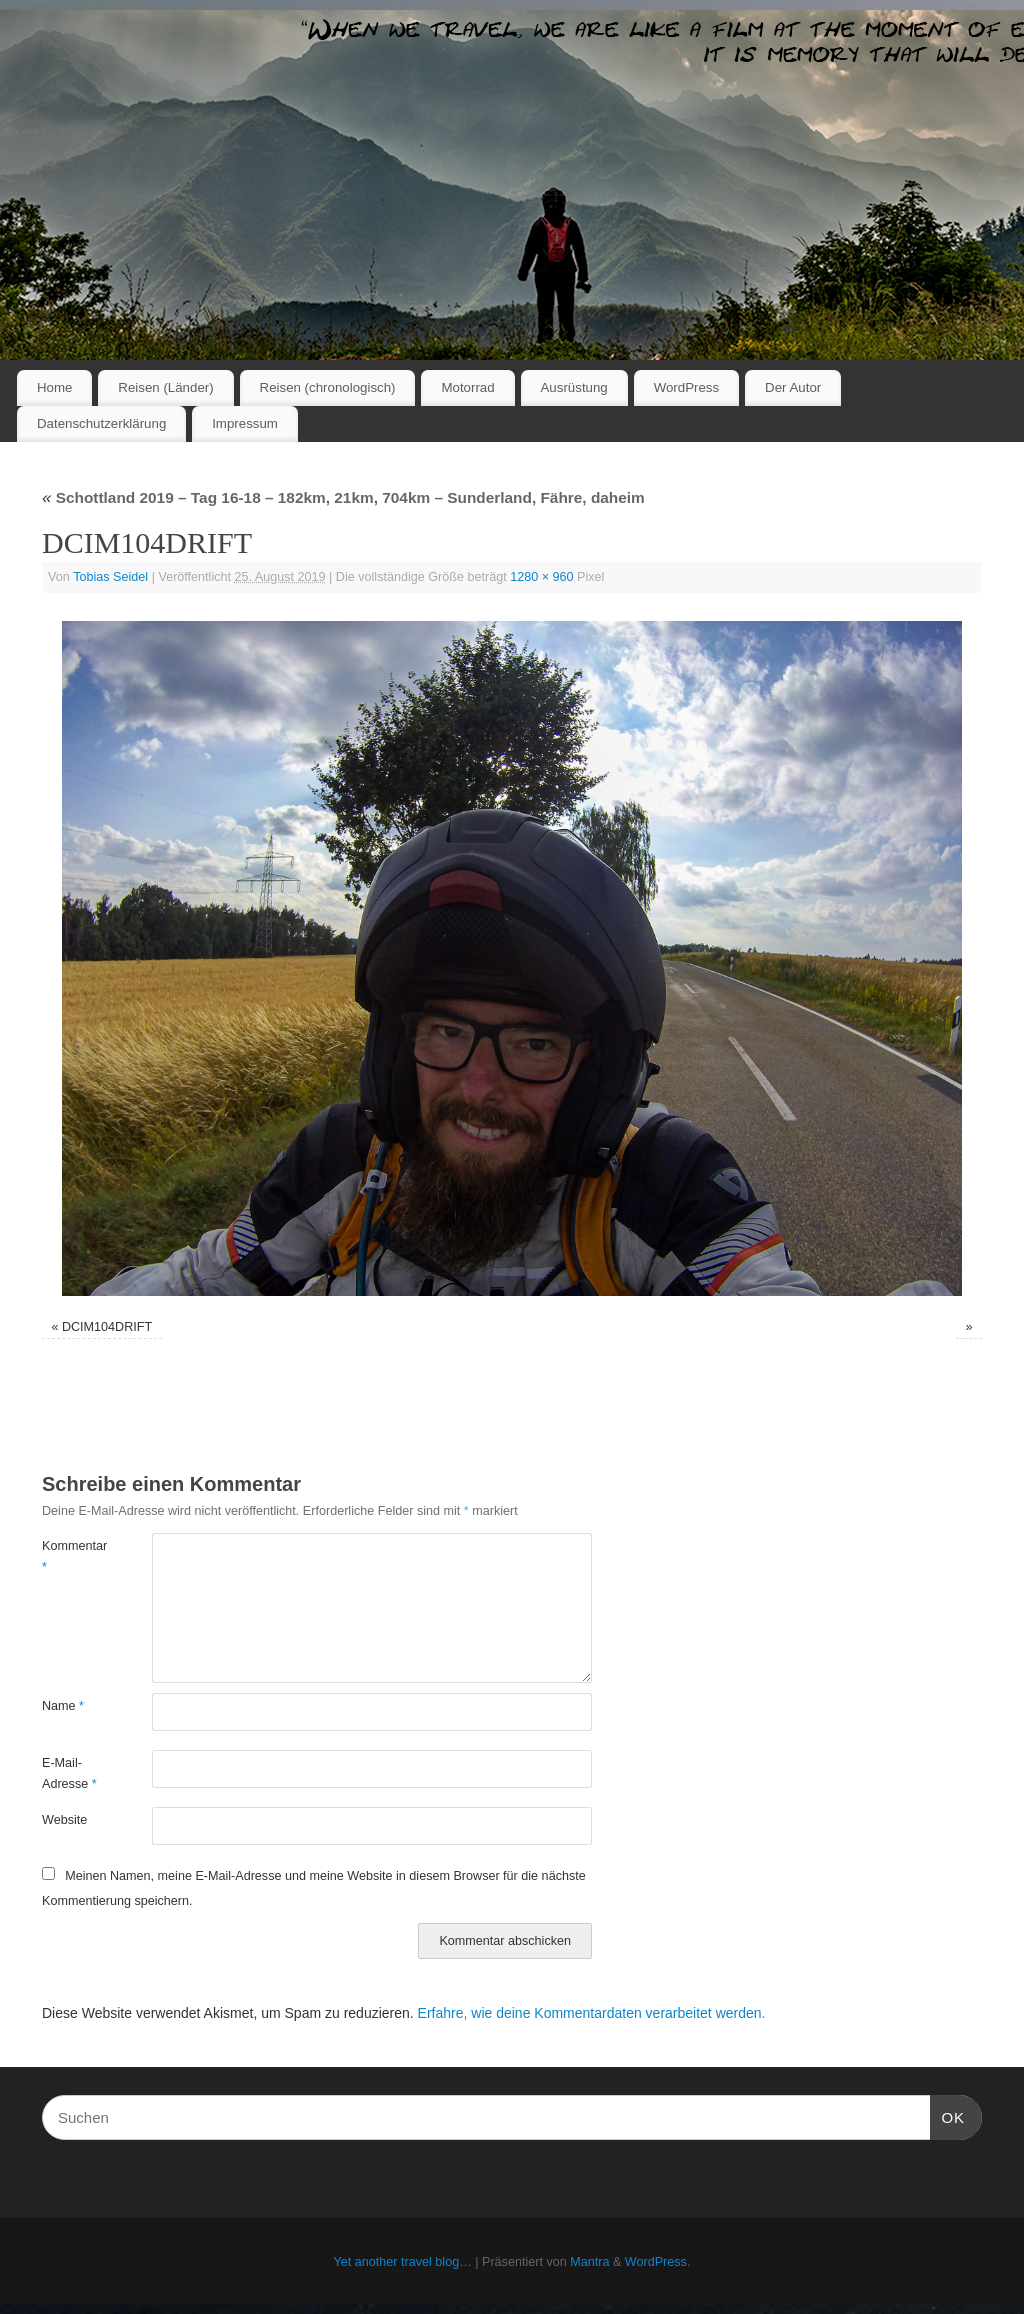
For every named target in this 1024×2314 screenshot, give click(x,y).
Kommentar (69, 1556)
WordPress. (658, 2262)
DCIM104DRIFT (107, 1327)
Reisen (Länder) (165, 387)
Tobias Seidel (110, 577)
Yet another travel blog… (403, 2262)
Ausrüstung (574, 387)
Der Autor (793, 387)
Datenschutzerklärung (101, 423)
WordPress (687, 387)
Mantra (589, 2262)
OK (948, 2115)
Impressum (245, 423)
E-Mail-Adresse (69, 1773)
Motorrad (467, 387)
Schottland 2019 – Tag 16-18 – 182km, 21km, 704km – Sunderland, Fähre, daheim (343, 497)
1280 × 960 (541, 577)
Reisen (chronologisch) (328, 387)
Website (64, 1820)
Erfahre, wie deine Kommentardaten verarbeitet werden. (592, 2013)
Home (54, 387)
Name (63, 1706)
